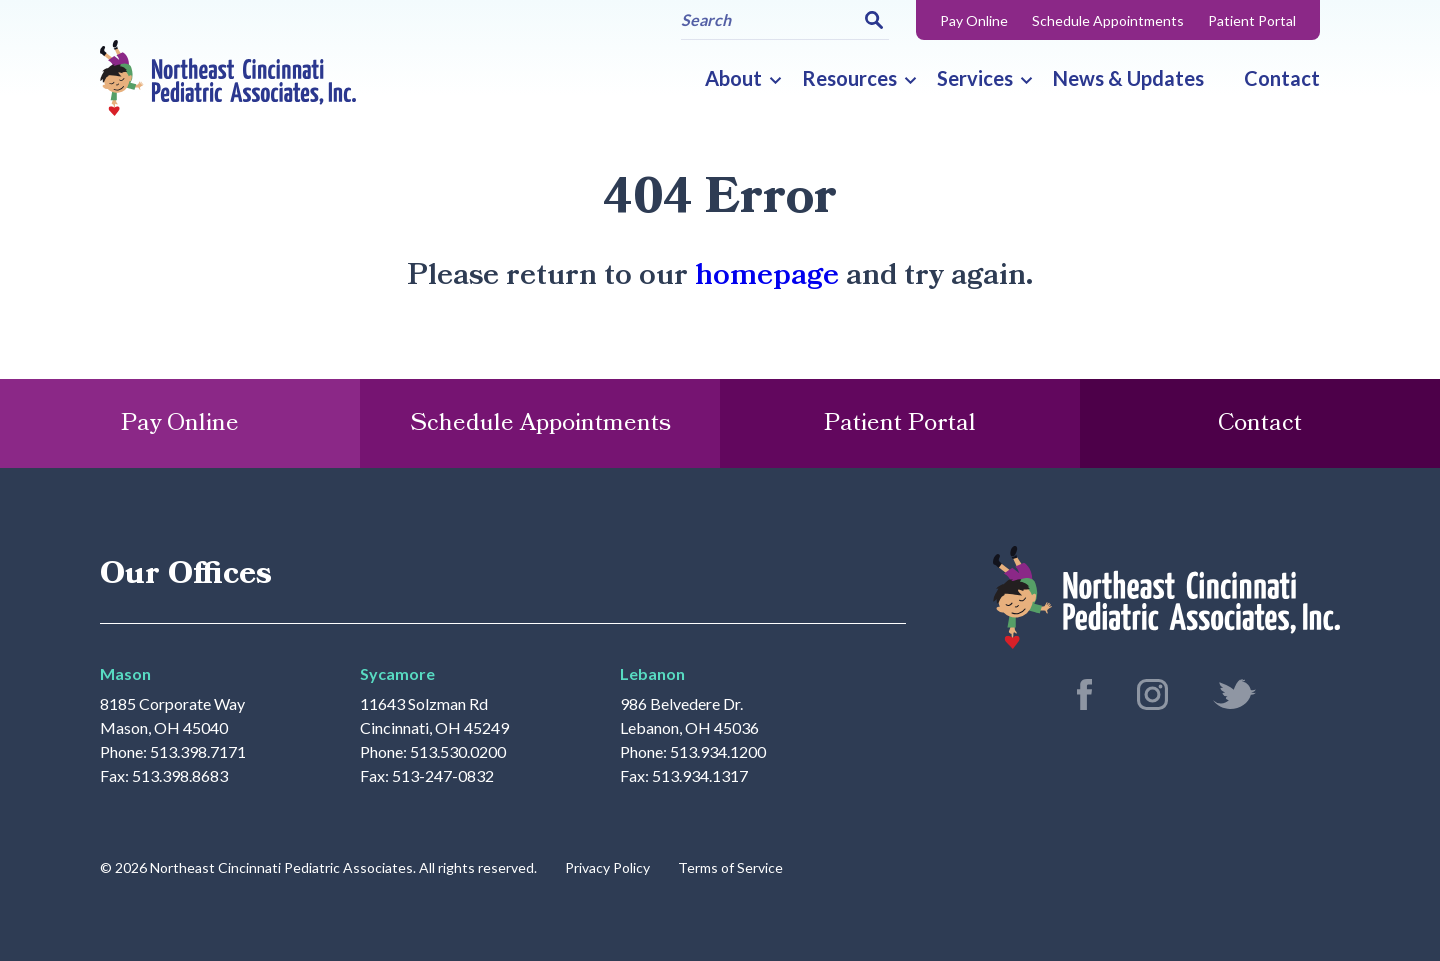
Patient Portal (1252, 20)
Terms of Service (730, 867)
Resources (849, 78)
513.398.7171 (198, 752)
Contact (1282, 78)
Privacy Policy (607, 867)
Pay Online (974, 20)
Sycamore (397, 673)
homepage (767, 276)
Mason (125, 673)
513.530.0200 (458, 752)
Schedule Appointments (1108, 20)
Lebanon (652, 673)
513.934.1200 (718, 752)
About (733, 78)
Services (975, 78)
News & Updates (1128, 78)
